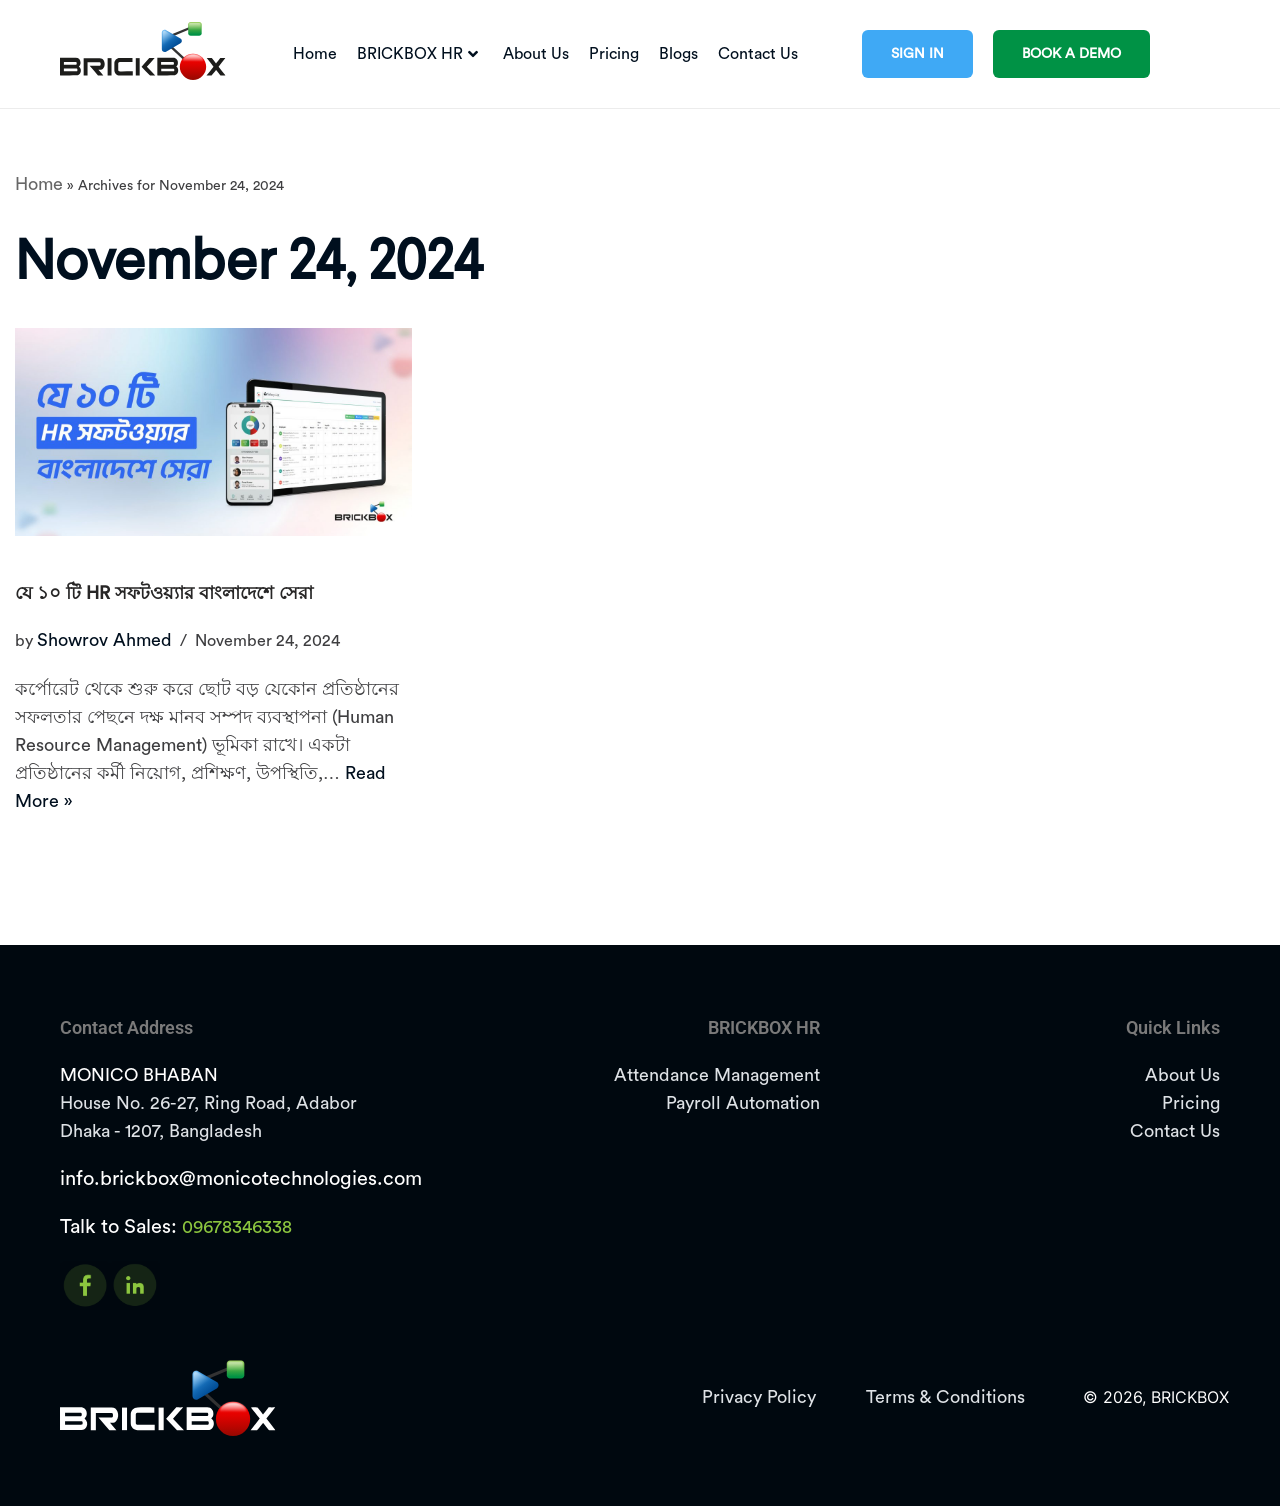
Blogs (678, 54)
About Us (536, 54)
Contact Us (758, 54)
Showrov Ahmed (104, 640)
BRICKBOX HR (417, 54)
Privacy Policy (759, 1397)
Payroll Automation (743, 1103)
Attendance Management (717, 1075)
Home (315, 54)
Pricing (614, 54)
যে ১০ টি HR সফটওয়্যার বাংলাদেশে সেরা (164, 593)
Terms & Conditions (945, 1397)
